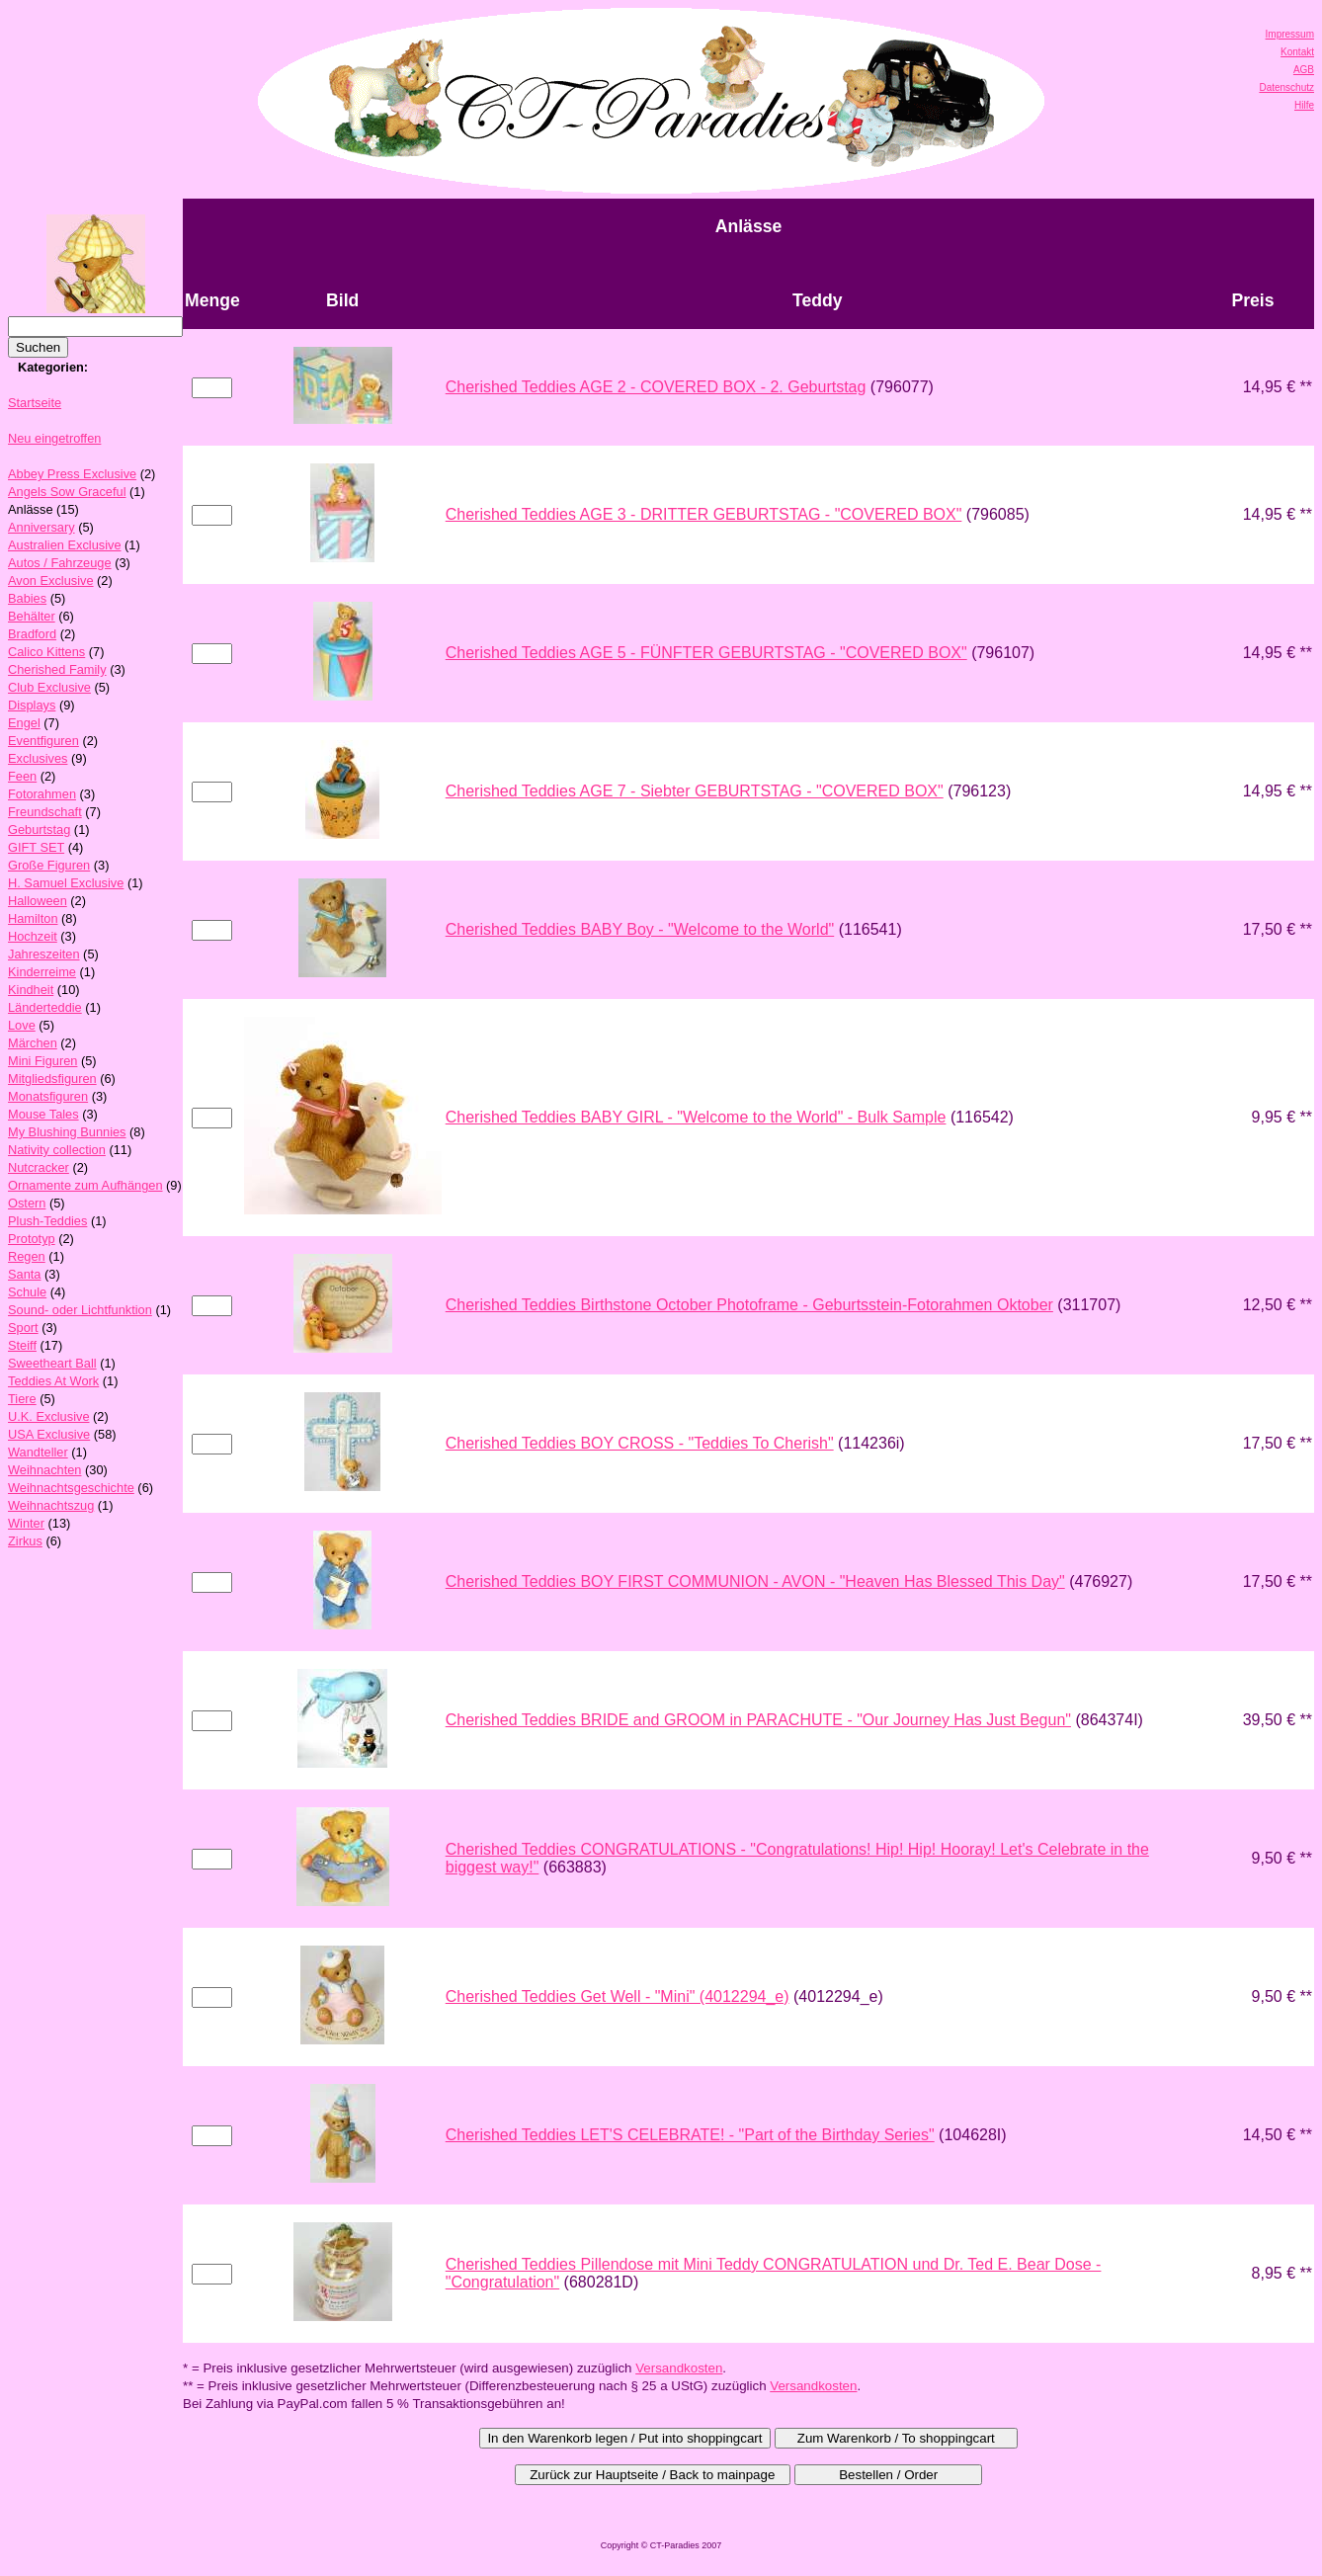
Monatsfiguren (48, 1096)
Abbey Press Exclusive (72, 473)
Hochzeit (32, 936)
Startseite (34, 402)
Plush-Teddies (47, 1220)
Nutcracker (38, 1167)
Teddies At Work (53, 1380)
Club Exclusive (49, 687)
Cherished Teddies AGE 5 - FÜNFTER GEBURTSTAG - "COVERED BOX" (706, 652)
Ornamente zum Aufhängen (85, 1185)
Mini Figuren (42, 1060)
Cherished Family (57, 669)
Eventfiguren (43, 740)
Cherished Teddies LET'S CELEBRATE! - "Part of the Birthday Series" (690, 2134)
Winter (26, 1523)
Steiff (22, 1345)
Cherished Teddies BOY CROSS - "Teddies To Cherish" (640, 1443)
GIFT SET (36, 847)
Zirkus (25, 1541)
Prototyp (31, 1238)
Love (22, 1025)
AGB (1303, 69)
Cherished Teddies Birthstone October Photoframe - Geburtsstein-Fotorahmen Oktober (749, 1304)
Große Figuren (49, 865)
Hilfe (1304, 105)
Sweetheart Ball (52, 1363)
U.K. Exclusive (49, 1416)
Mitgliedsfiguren (52, 1078)
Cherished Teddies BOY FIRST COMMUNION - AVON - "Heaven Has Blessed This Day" (755, 1581)
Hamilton (33, 918)
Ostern (26, 1203)
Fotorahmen (42, 794)
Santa (24, 1274)
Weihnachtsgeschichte (71, 1487)
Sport (23, 1327)
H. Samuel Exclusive (66, 882)
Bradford (32, 633)
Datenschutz (1286, 87)
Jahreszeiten (44, 954)
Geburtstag (39, 829)
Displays (31, 705)
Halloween (37, 900)
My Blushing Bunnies (67, 1131)
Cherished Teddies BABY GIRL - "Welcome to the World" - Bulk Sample (696, 1117)
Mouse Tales (43, 1114)
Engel (24, 722)
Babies (27, 598)
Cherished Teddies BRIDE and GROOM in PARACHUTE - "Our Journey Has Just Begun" (758, 1719)
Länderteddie (45, 1007)
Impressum (1290, 34)
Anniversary (41, 527)
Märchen (32, 1043)
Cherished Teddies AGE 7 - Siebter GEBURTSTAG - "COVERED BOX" (695, 791)
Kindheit (30, 989)
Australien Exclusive (65, 545)
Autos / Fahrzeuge (60, 562)
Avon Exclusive (51, 580)
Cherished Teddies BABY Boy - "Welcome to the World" (640, 929)
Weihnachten (44, 1469)
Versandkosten (678, 2368)
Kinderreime (42, 971)
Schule (27, 1292)
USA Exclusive (49, 1434)
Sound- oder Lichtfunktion (80, 1309)
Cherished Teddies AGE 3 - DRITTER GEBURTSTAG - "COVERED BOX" (704, 514)
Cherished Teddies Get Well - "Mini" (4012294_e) (617, 1996)
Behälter (31, 616)
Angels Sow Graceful (67, 491)
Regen (26, 1256)
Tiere (22, 1398)
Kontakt (1297, 51)
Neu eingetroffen (54, 438)
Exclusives (37, 758)
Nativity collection (57, 1149)
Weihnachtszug (51, 1505)
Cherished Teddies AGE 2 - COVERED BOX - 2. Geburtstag (656, 386)
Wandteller (38, 1452)
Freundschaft (45, 811)
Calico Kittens (46, 651)
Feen (22, 776)
